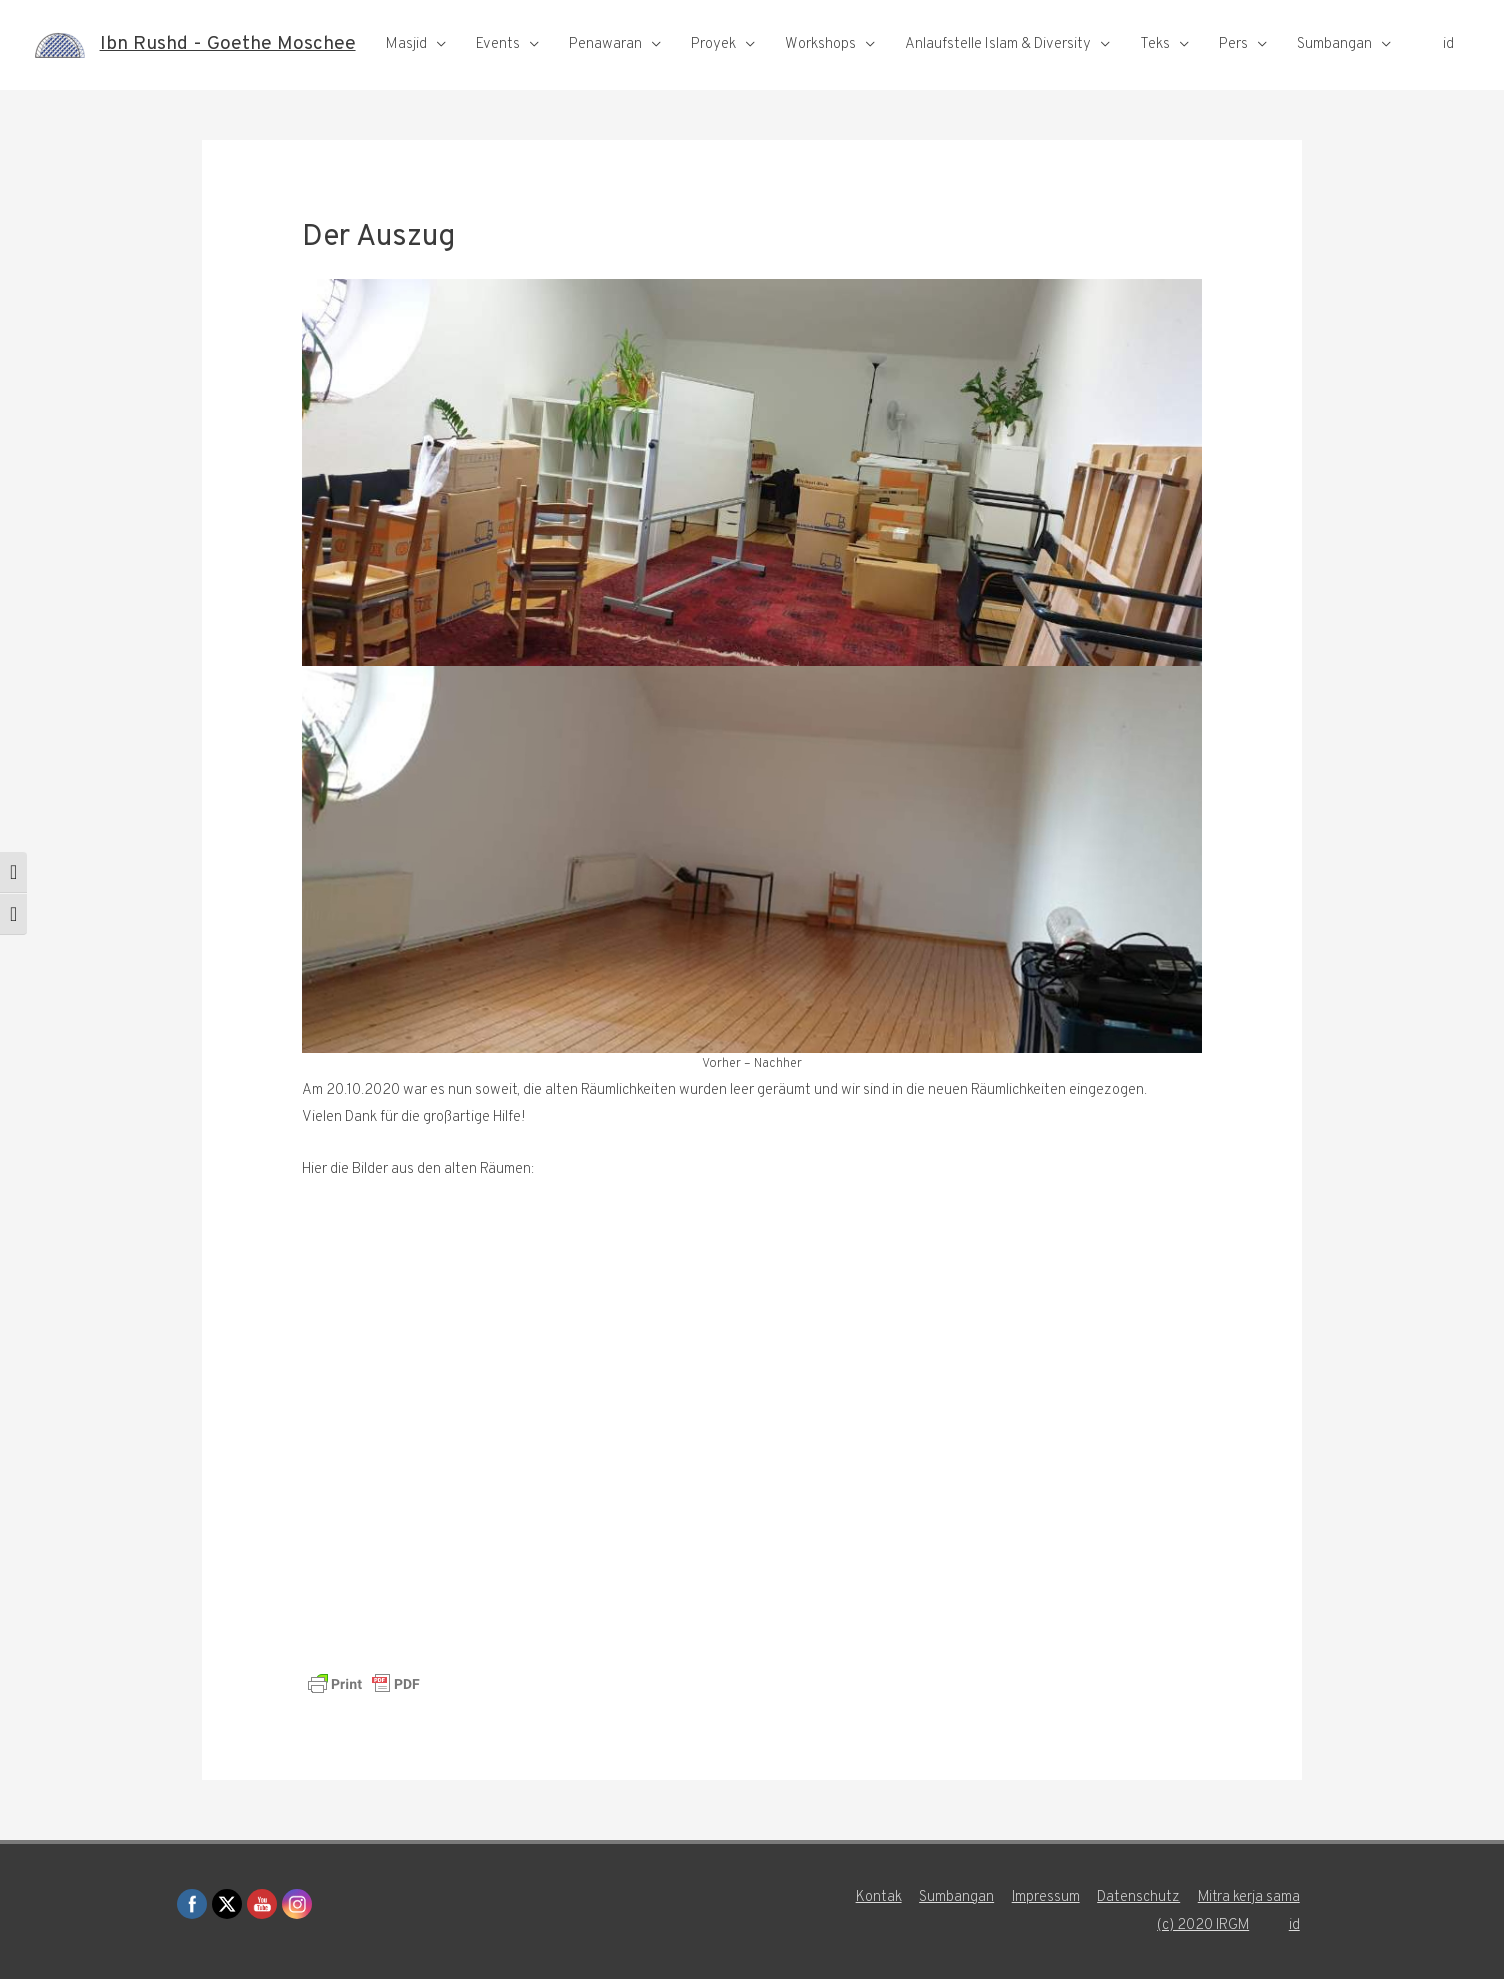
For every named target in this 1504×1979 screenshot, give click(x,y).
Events (498, 70)
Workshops (820, 70)
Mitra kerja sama (1250, 1897)
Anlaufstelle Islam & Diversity (998, 70)
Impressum (1045, 1897)
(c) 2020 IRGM (1204, 1925)
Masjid (406, 70)
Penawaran (605, 70)
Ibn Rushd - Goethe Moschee (231, 28)
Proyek (713, 70)
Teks (1155, 70)
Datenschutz (1139, 1897)
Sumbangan (1334, 70)
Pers (1233, 70)
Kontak (877, 1897)
